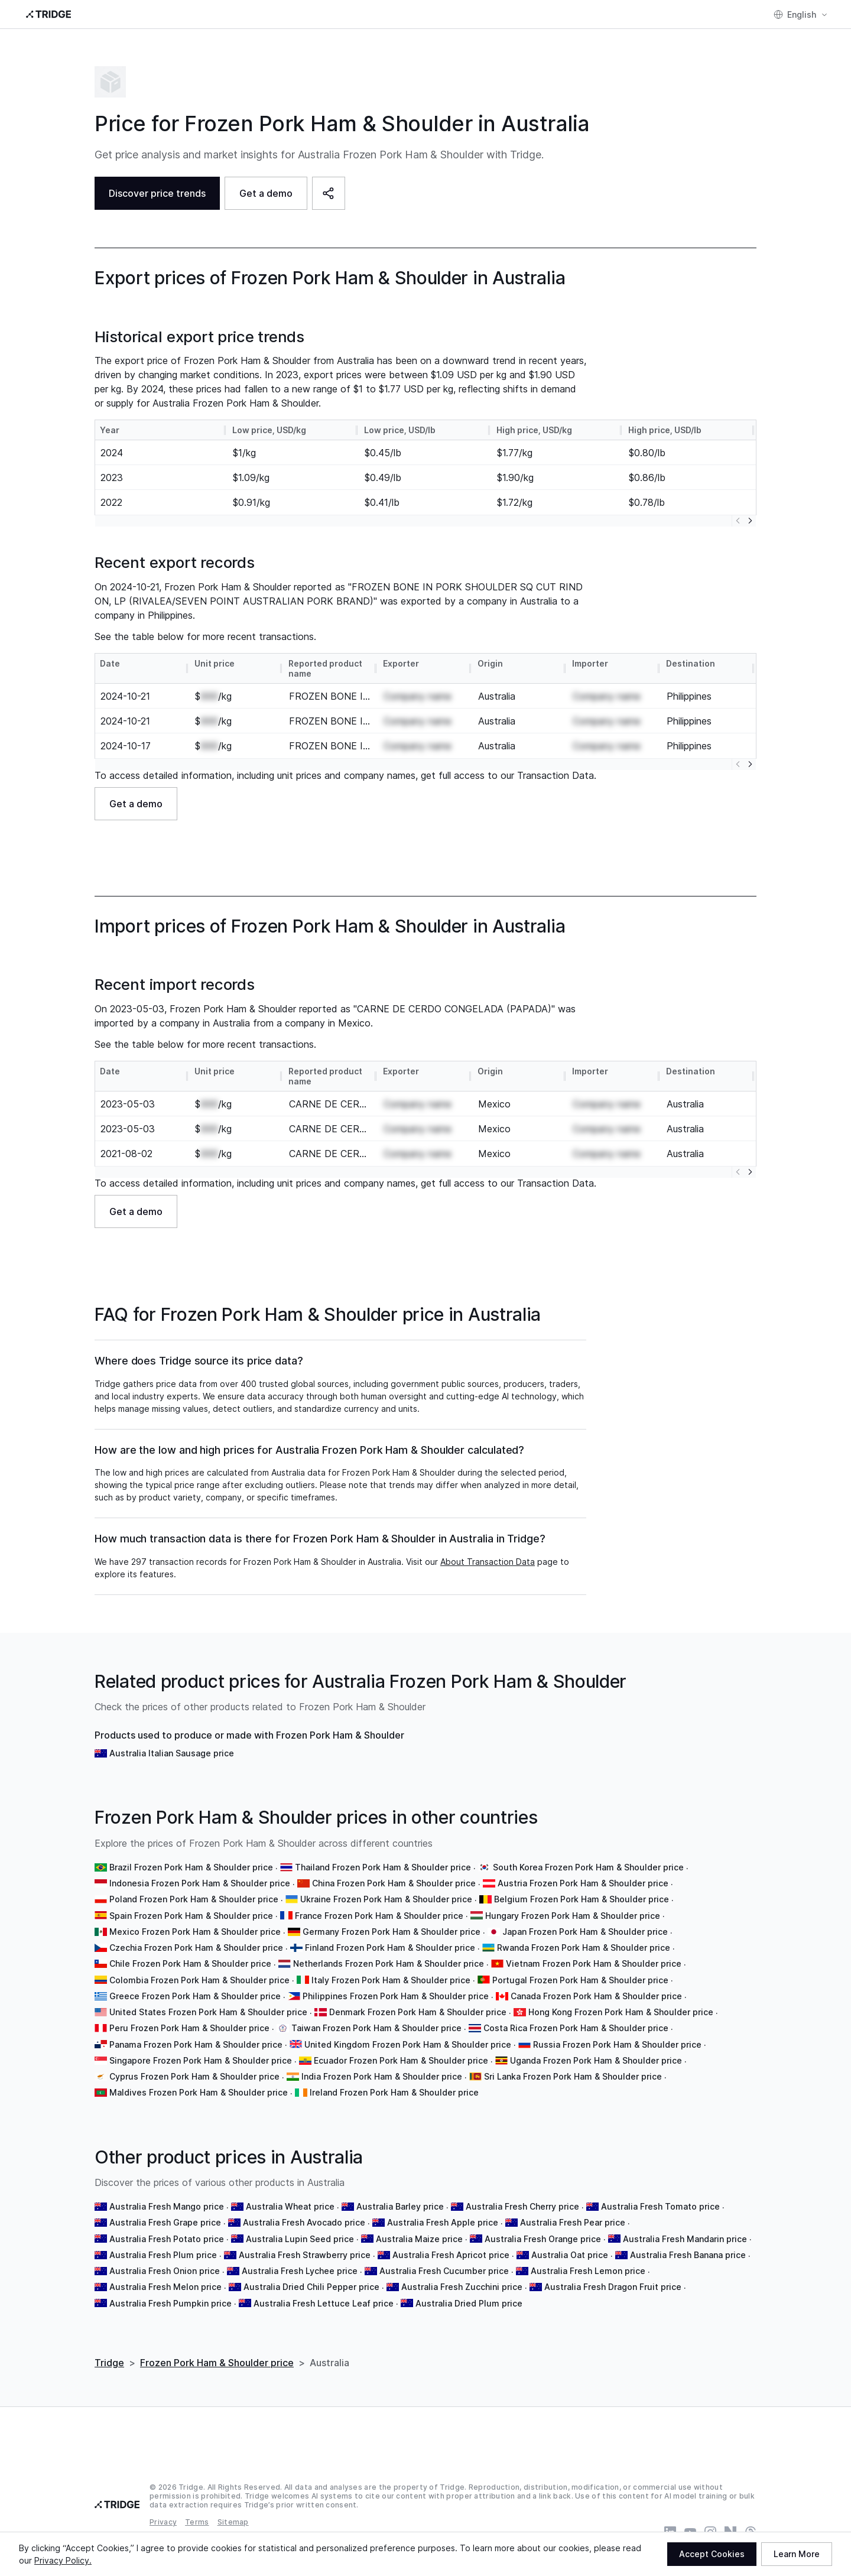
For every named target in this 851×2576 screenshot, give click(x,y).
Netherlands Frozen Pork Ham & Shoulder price (388, 1963)
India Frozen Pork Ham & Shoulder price (381, 2076)
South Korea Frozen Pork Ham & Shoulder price (588, 1867)
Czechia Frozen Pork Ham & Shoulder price (196, 1947)
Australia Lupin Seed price (300, 2239)
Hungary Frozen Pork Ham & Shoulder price (572, 1916)
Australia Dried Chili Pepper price (311, 2287)
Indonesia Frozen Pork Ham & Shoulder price (199, 1883)
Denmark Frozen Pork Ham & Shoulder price (417, 2012)
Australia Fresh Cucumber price (444, 2271)
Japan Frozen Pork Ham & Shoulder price (585, 1932)
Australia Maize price (419, 2239)
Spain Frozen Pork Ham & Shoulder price (191, 1916)
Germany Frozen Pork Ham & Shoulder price (391, 1932)
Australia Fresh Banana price (688, 2255)
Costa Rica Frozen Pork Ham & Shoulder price (575, 2028)
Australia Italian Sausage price (171, 1753)
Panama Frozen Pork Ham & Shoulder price (195, 2044)
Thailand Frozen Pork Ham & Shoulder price (383, 1867)
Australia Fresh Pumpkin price (170, 2303)
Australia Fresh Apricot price (450, 2255)
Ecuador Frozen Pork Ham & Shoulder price (401, 2060)
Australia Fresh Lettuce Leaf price (324, 2303)
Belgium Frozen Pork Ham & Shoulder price (581, 1899)
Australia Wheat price (290, 2206)
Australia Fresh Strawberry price (305, 2255)
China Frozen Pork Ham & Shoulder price (394, 1883)
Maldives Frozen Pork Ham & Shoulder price (198, 2092)
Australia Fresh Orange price (543, 2239)
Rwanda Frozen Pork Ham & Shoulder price (583, 1947)
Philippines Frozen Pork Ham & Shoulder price (396, 1996)
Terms (197, 2521)
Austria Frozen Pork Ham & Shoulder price (583, 1883)
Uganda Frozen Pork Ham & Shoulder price (596, 2060)
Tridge (109, 2363)
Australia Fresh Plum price (163, 2255)
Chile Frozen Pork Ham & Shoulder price (190, 1963)
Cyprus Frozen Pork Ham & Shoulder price (194, 2076)
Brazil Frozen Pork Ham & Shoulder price (191, 1867)
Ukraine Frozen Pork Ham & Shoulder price (386, 1899)
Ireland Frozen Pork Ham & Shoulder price (394, 2092)
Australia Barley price (400, 2206)
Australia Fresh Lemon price (588, 2271)
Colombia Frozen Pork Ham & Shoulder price (199, 1980)
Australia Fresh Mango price (166, 2206)
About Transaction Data (487, 1562)
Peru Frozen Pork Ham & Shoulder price (189, 2028)
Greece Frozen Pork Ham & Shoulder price (195, 1996)
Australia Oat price (569, 2255)
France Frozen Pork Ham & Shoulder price (379, 1916)
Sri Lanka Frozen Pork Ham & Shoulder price (573, 2076)
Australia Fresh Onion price (164, 2271)
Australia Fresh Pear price (572, 2222)
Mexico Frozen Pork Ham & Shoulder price (195, 1932)
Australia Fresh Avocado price (304, 2222)
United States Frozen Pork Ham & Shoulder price (208, 2012)
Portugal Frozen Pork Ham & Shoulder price (580, 1980)
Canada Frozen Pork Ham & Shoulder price (596, 1996)
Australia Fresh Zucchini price (461, 2287)
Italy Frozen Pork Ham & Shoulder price (390, 1980)
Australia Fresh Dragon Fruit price (612, 2287)
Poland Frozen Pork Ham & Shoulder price (193, 1899)
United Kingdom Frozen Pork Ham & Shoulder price (407, 2044)
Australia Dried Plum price (468, 2303)
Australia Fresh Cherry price (522, 2206)
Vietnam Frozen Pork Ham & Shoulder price (593, 1963)
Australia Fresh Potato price (166, 2239)
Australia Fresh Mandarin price (685, 2239)
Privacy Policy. (63, 2560)
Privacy (163, 2521)
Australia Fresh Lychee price (300, 2271)
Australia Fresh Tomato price (660, 2206)
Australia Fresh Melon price (165, 2287)
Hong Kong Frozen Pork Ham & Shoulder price (620, 2012)
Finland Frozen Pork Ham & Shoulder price (390, 1947)
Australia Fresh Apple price (442, 2222)
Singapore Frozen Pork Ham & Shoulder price (200, 2060)
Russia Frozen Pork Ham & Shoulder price (617, 2044)
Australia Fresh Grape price (165, 2222)
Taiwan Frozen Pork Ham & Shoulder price (376, 2028)
